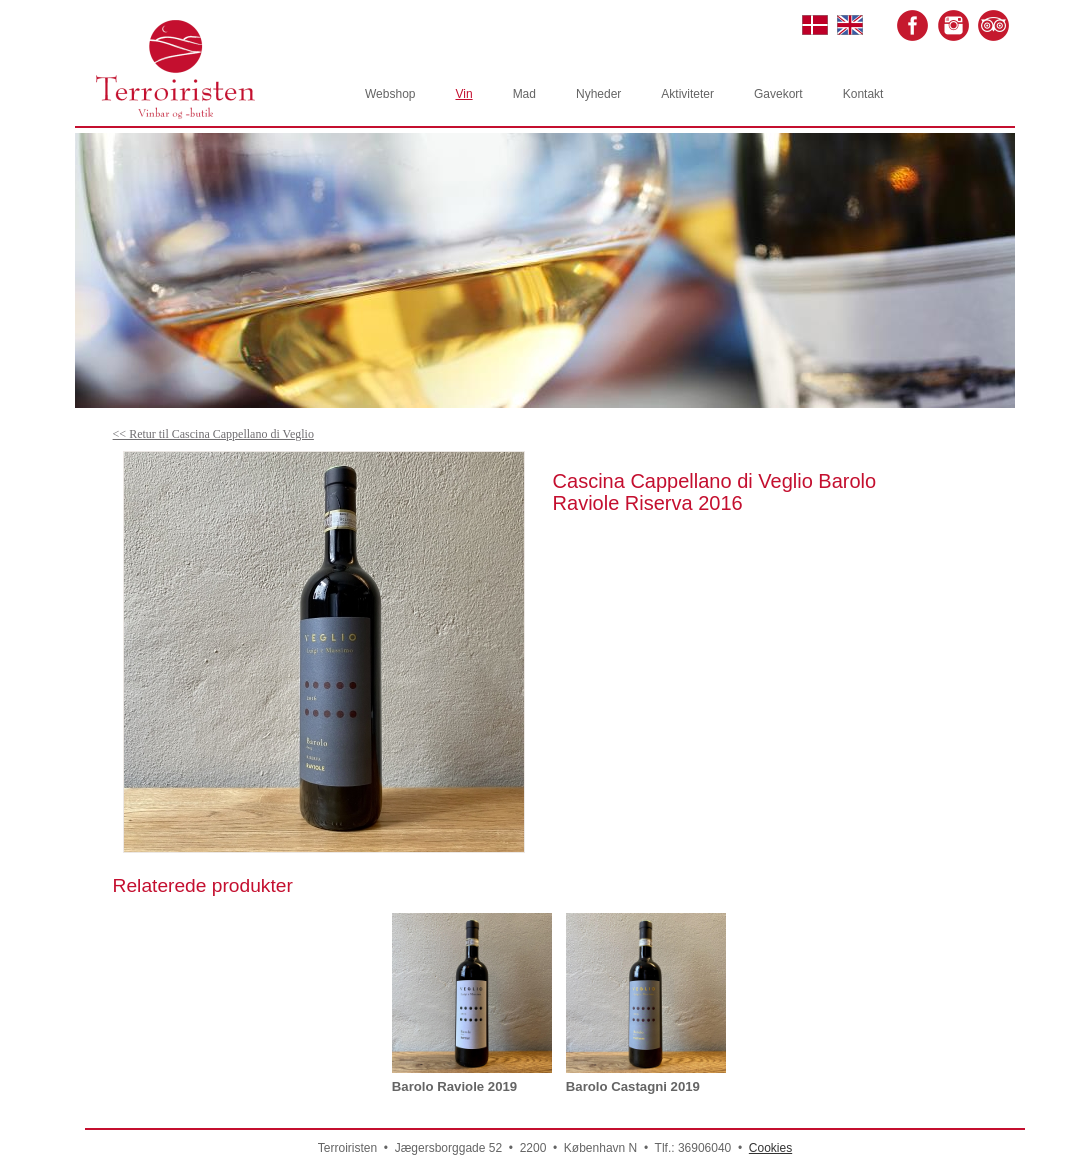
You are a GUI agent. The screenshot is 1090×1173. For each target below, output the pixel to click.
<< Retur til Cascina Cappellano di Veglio (213, 434)
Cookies (770, 1148)
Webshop (390, 94)
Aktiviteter (687, 94)
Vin (463, 94)
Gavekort (778, 94)
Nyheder (598, 94)
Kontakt (863, 94)
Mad (524, 94)
